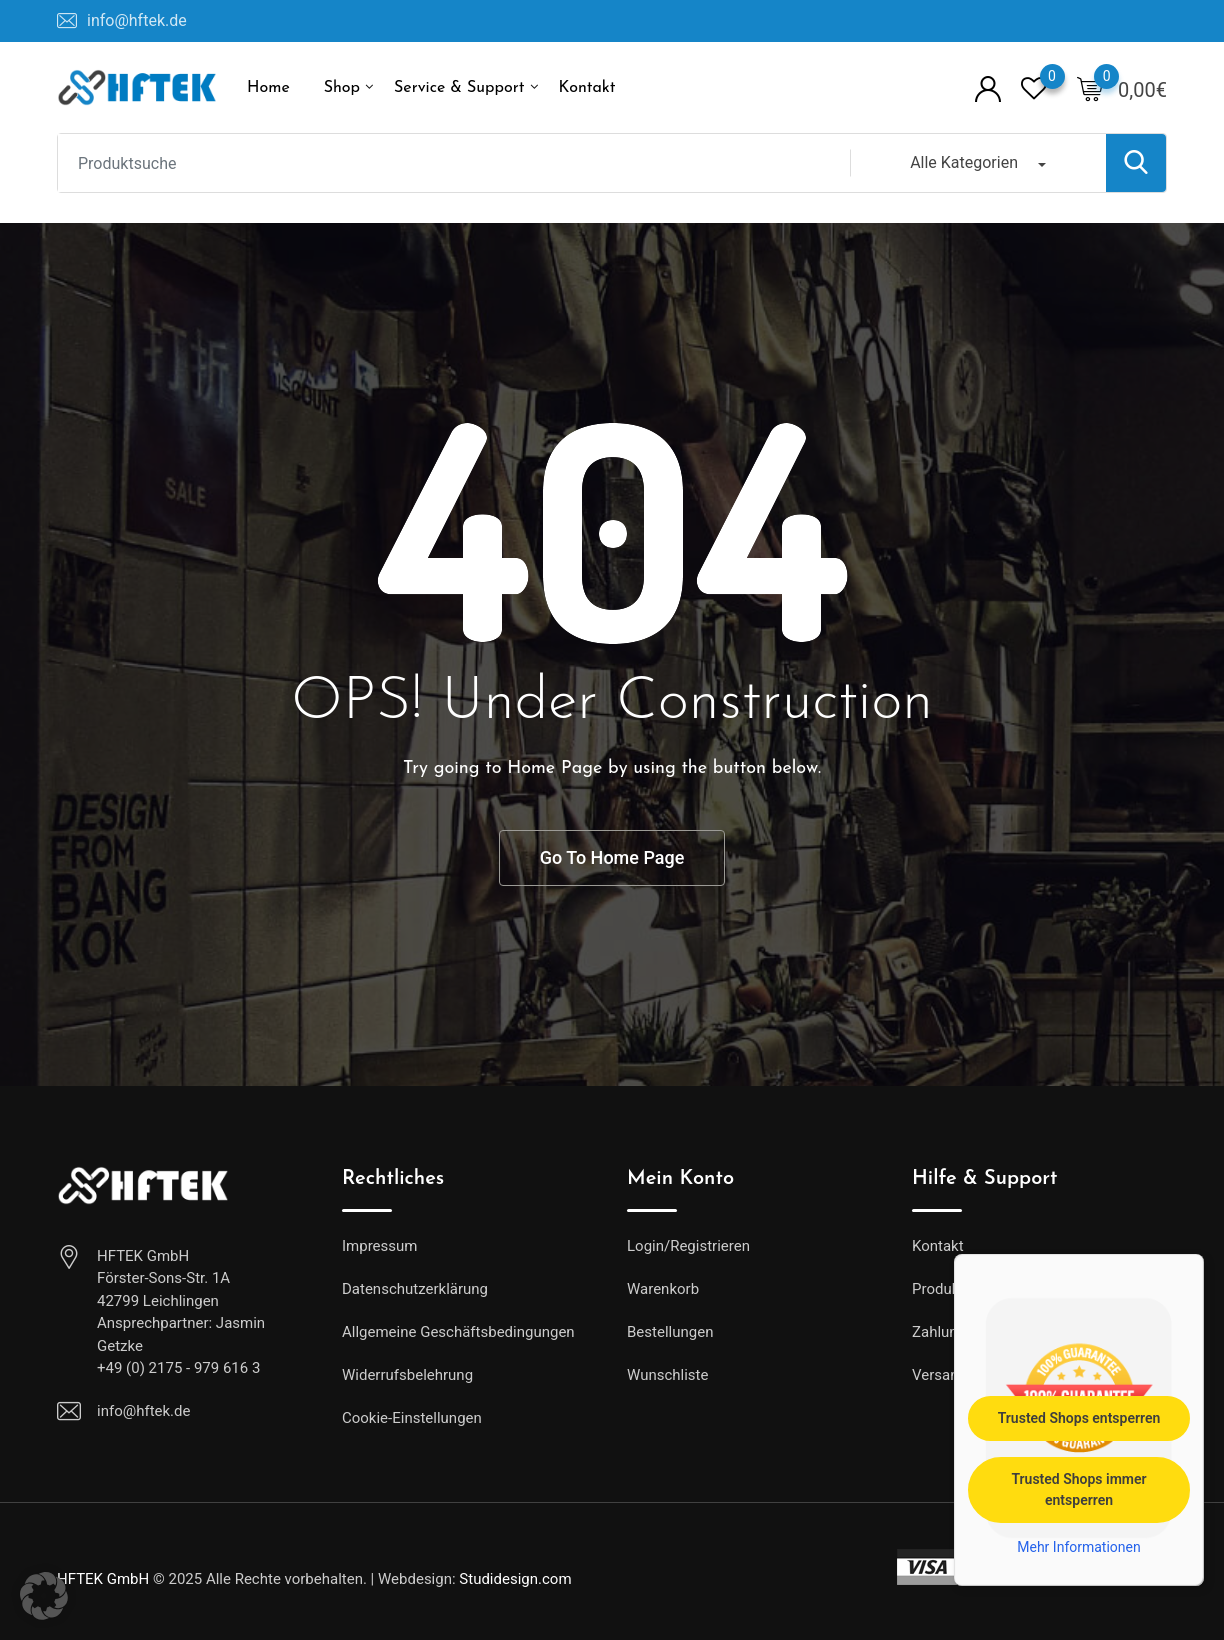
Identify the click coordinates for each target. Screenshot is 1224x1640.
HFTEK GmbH (103, 1579)
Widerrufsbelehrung (407, 1375)
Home (268, 88)
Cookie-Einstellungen (412, 1418)
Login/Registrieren (688, 1246)
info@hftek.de (137, 20)
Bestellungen (670, 1332)
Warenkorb (663, 1289)
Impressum (379, 1246)
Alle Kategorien (964, 162)
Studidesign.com (515, 1579)
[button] (44, 1596)
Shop (342, 88)
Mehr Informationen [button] (1078, 1547)
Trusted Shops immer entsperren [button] (1078, 1489)
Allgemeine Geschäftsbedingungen (458, 1332)
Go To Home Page (612, 857)
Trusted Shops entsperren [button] (1079, 1418)
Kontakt (586, 88)
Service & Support (459, 88)
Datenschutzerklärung (415, 1289)
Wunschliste (667, 1375)
